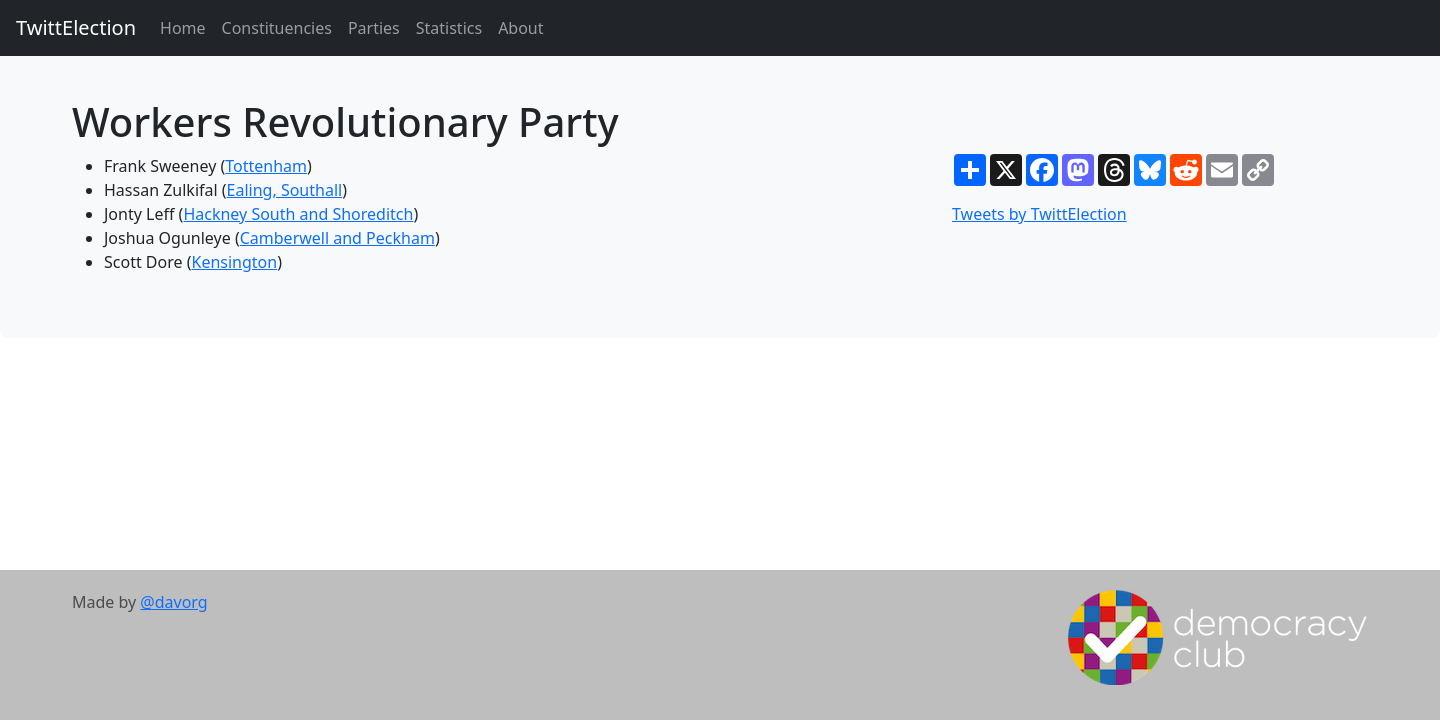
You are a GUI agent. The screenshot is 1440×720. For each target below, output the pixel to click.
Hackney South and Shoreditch (298, 214)
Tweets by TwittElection (1039, 214)
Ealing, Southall (285, 190)
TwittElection (76, 27)
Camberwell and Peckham (337, 238)
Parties (374, 28)
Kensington (235, 262)
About (520, 28)
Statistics (449, 28)
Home (183, 28)
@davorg (173, 602)
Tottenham (266, 166)
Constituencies (277, 28)
